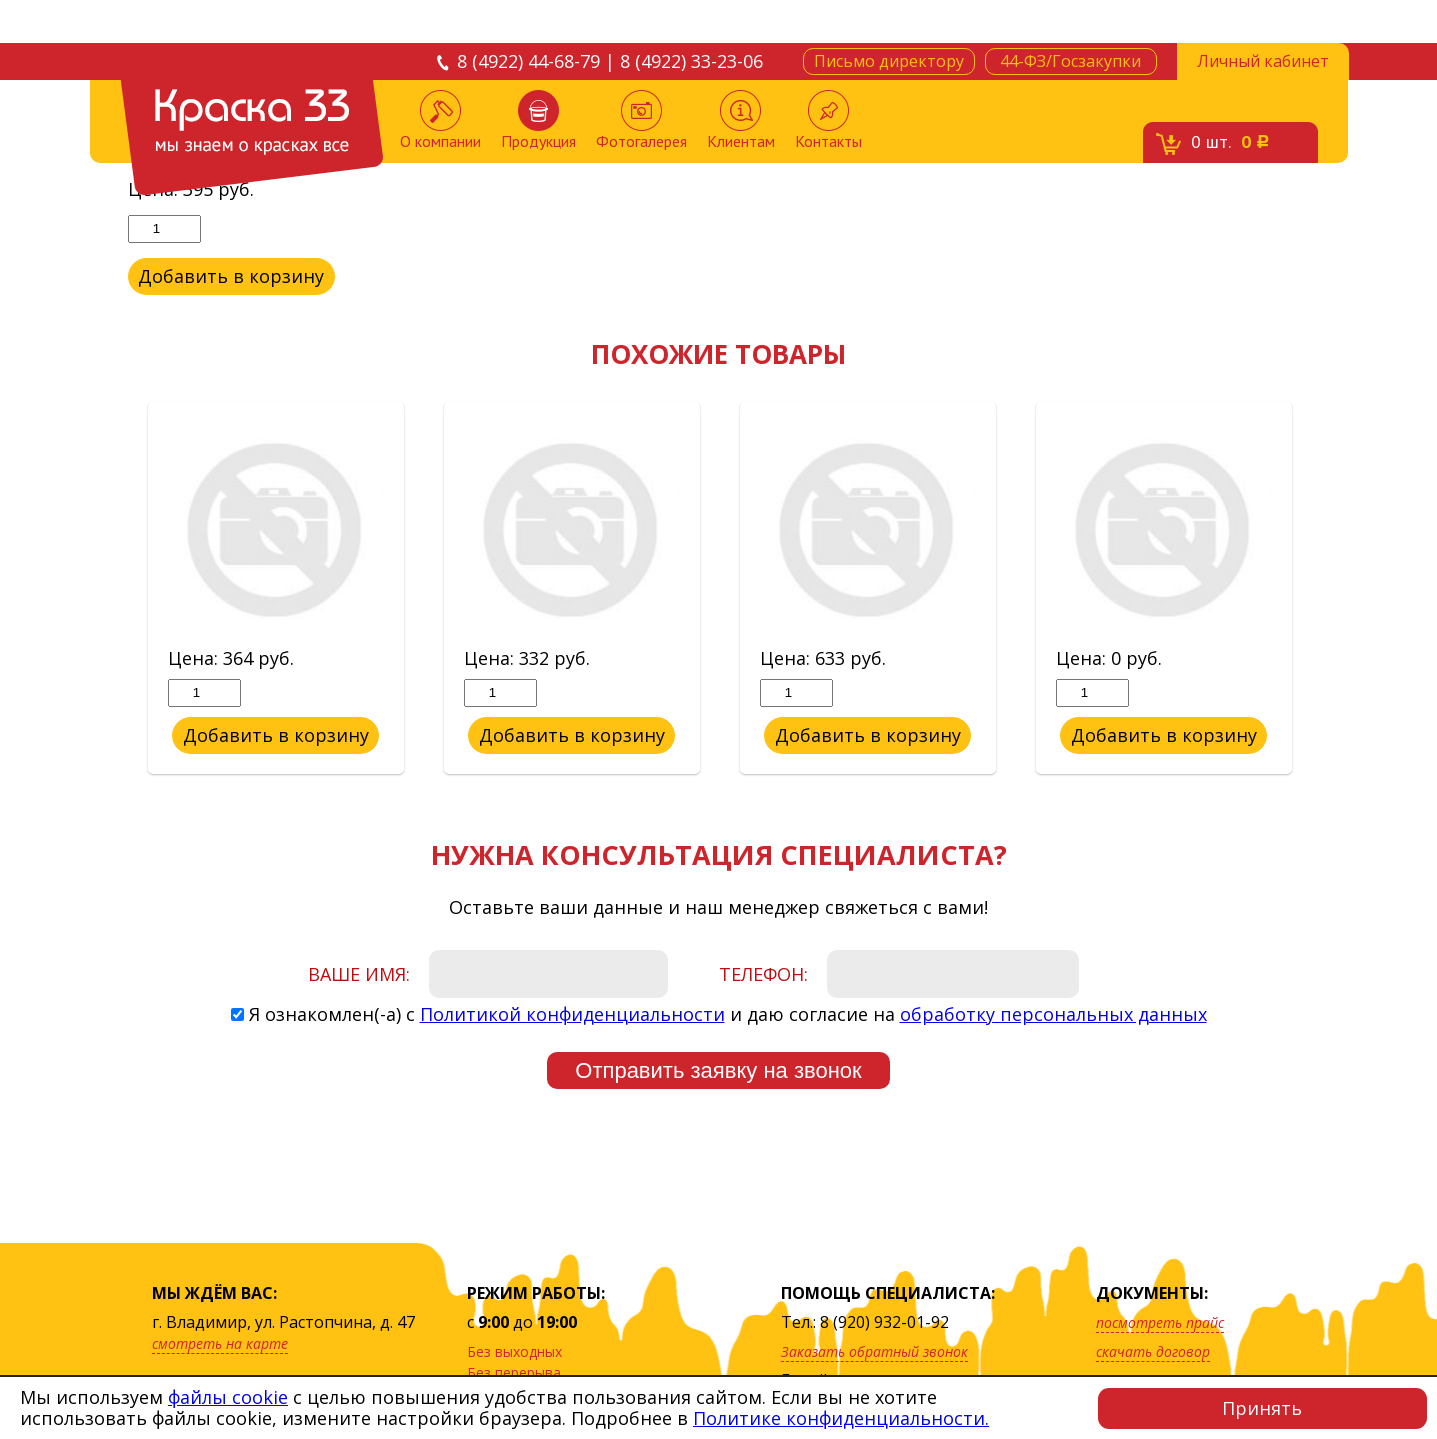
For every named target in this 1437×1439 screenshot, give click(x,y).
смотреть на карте (220, 1343)
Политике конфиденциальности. (841, 1418)
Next (1325, 589)
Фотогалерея (641, 120)
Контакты (828, 120)
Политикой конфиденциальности (572, 1014)
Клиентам (741, 120)
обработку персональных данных (1053, 1014)
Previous (113, 589)
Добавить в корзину (231, 276)
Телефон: (763, 974)
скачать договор (1153, 1351)
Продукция (538, 120)
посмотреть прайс (1160, 1322)
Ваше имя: (359, 974)
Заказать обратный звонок (874, 1351)
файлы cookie (228, 1397)
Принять (1262, 1408)
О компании (440, 120)
